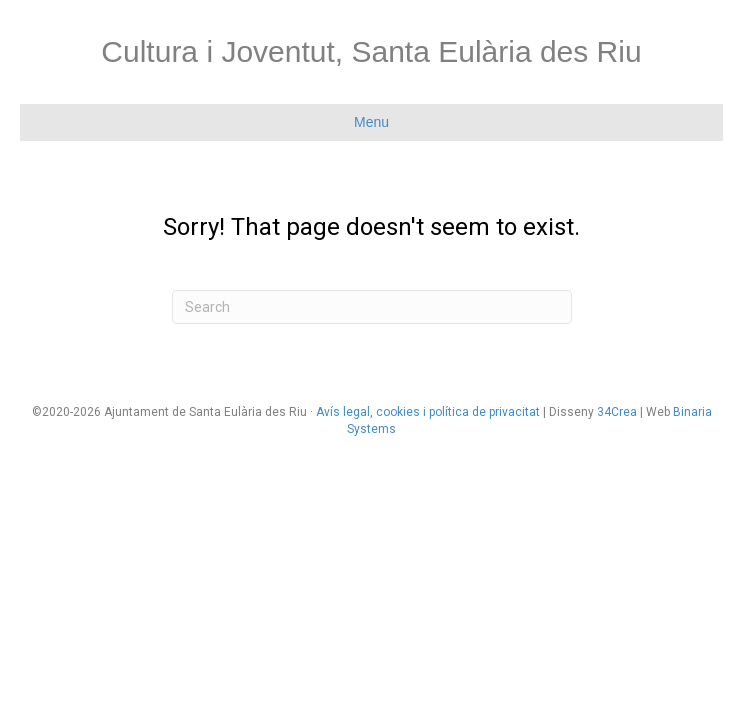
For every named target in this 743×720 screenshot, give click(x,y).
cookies (398, 412)
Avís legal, (346, 412)
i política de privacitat (480, 412)
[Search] (372, 307)
